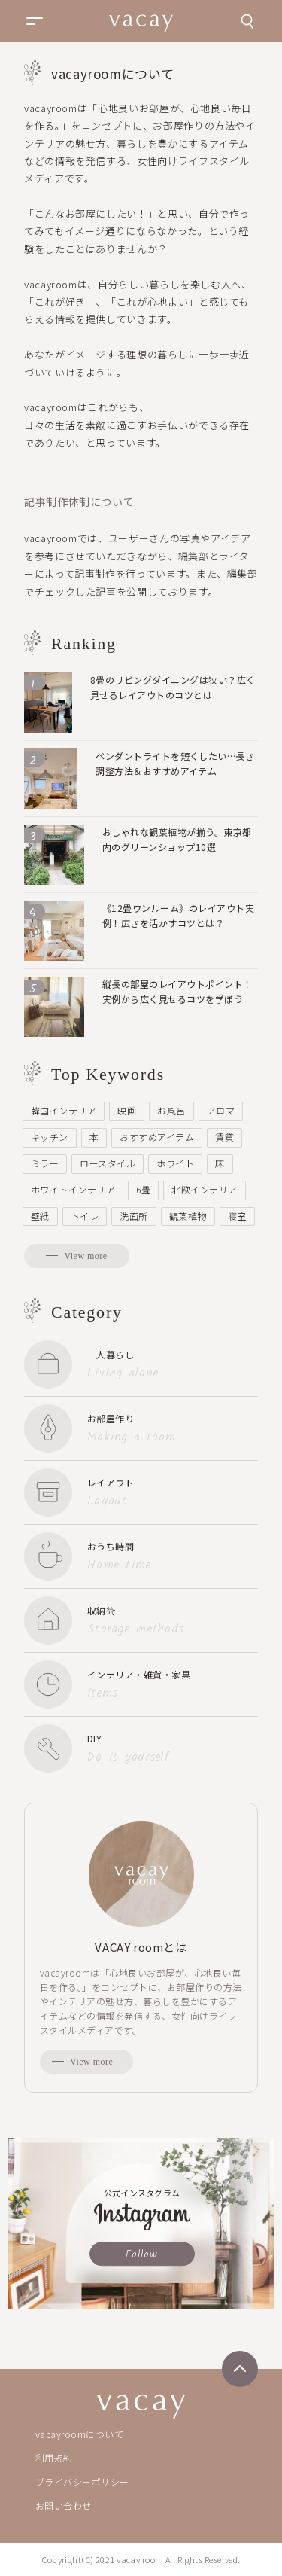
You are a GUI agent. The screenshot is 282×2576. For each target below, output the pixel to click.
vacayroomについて (79, 2434)
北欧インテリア (204, 1189)
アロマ (221, 1110)
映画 (126, 1110)
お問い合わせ (63, 2505)
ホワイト (175, 1163)
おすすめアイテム (157, 1136)
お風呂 (171, 1110)
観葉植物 (188, 1215)
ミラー (45, 1163)
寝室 (237, 1215)
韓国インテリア (63, 1110)
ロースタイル (107, 1163)
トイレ (85, 1215)
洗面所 (133, 1215)
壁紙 (40, 1215)
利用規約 (54, 2457)
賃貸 (224, 1136)
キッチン (49, 1136)
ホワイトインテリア (73, 1189)
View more (85, 1256)
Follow (142, 2254)
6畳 (143, 1189)
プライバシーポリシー (82, 2481)
